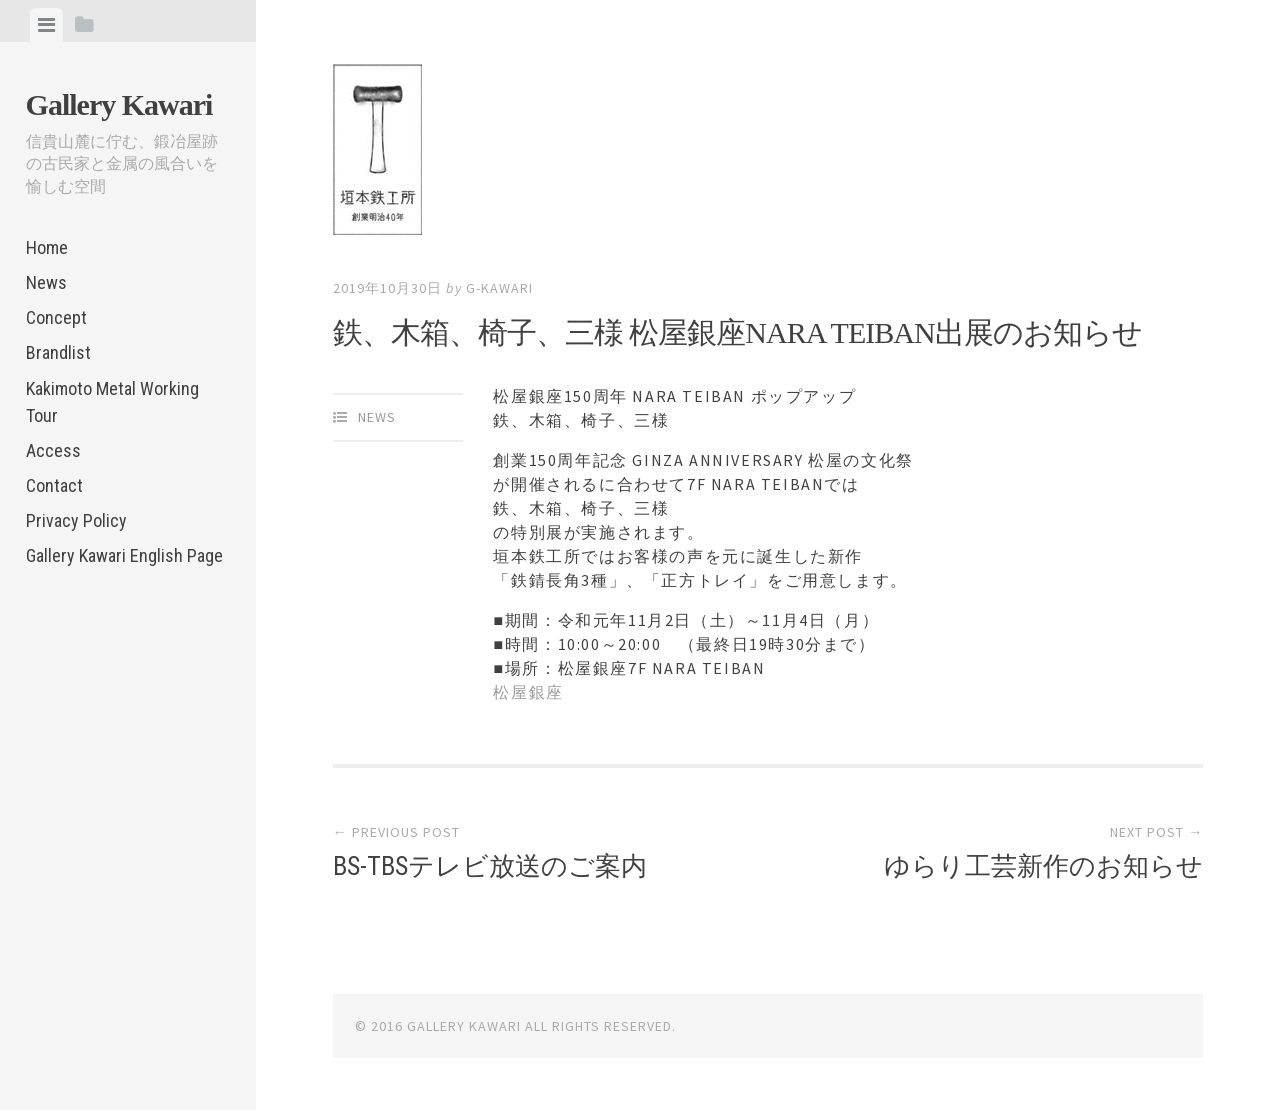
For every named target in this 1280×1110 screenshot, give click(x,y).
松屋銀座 (528, 692)
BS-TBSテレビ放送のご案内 (490, 866)
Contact (54, 485)
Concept (56, 317)
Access (53, 450)
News (46, 282)
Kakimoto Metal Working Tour (112, 402)
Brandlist (58, 352)
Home (47, 247)
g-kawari (499, 288)
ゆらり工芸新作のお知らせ (1043, 866)
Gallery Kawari (119, 104)
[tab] (46, 25)
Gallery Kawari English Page (124, 555)
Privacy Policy (76, 520)
